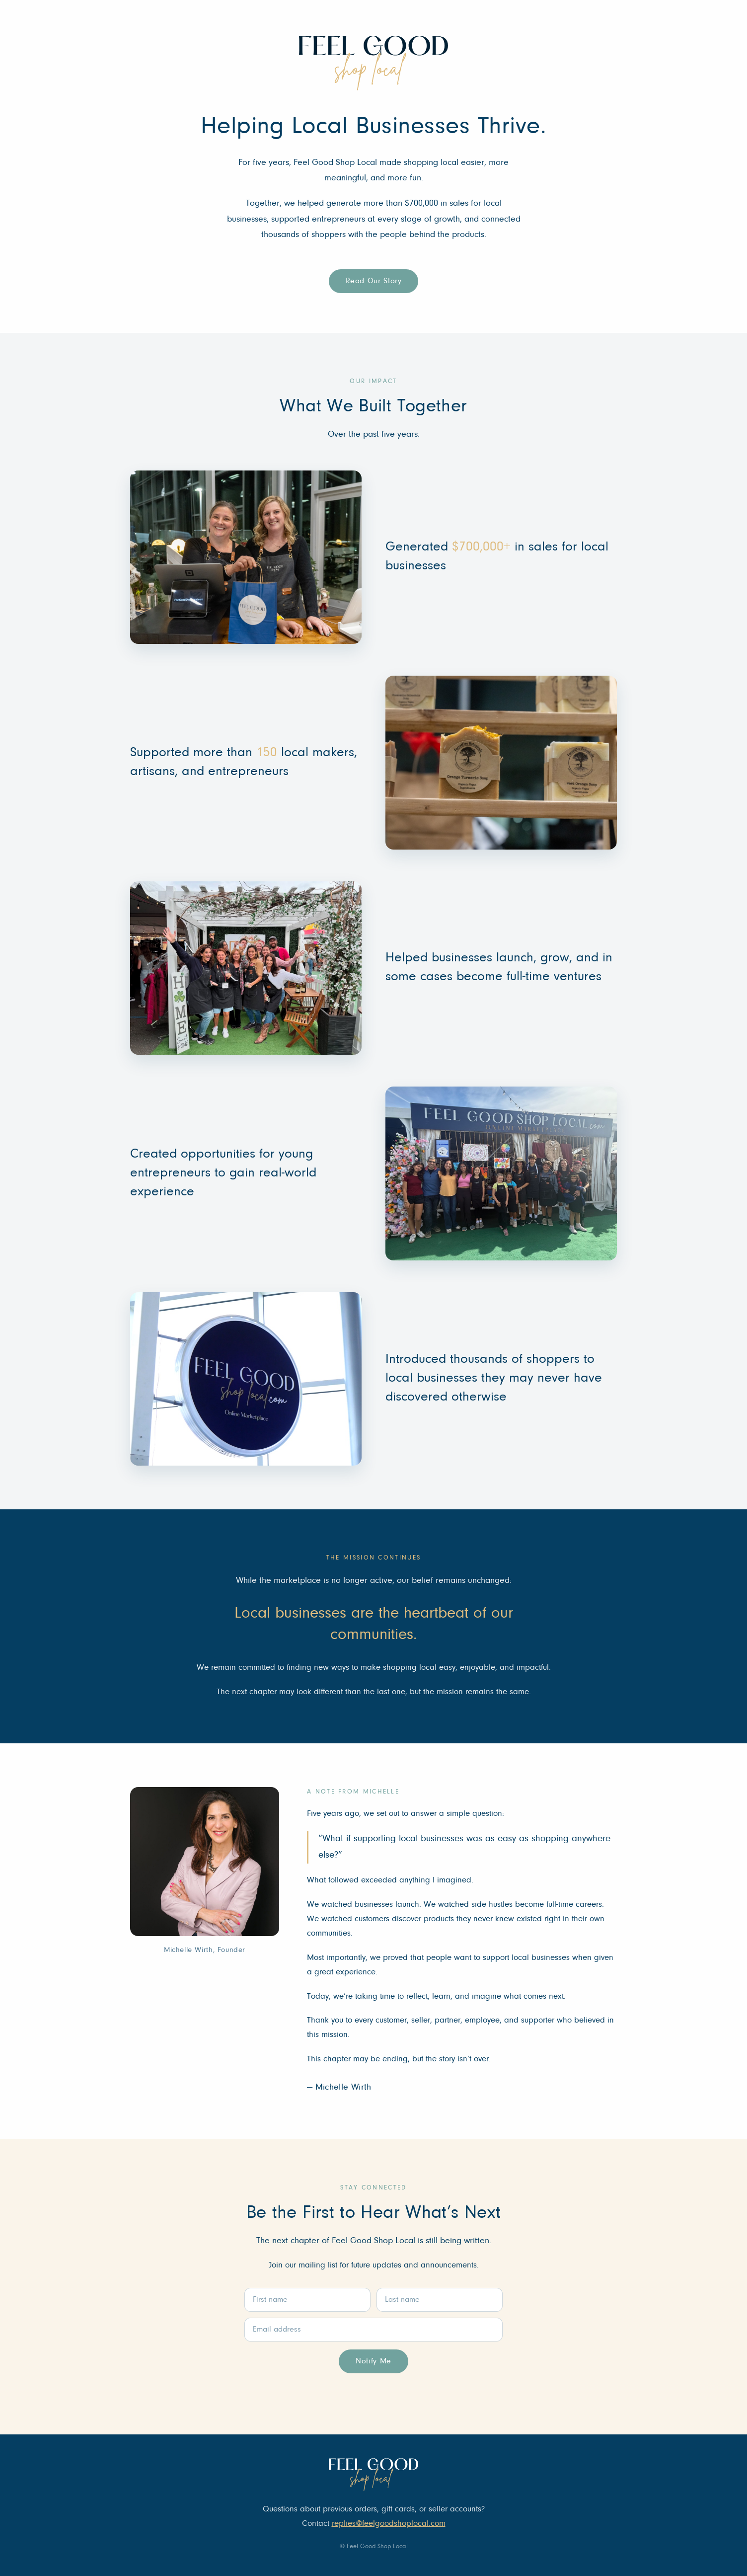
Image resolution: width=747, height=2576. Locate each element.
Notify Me (373, 2361)
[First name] (307, 2300)
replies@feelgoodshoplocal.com (389, 2523)
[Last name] (439, 2300)
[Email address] (373, 2330)
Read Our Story (374, 281)
